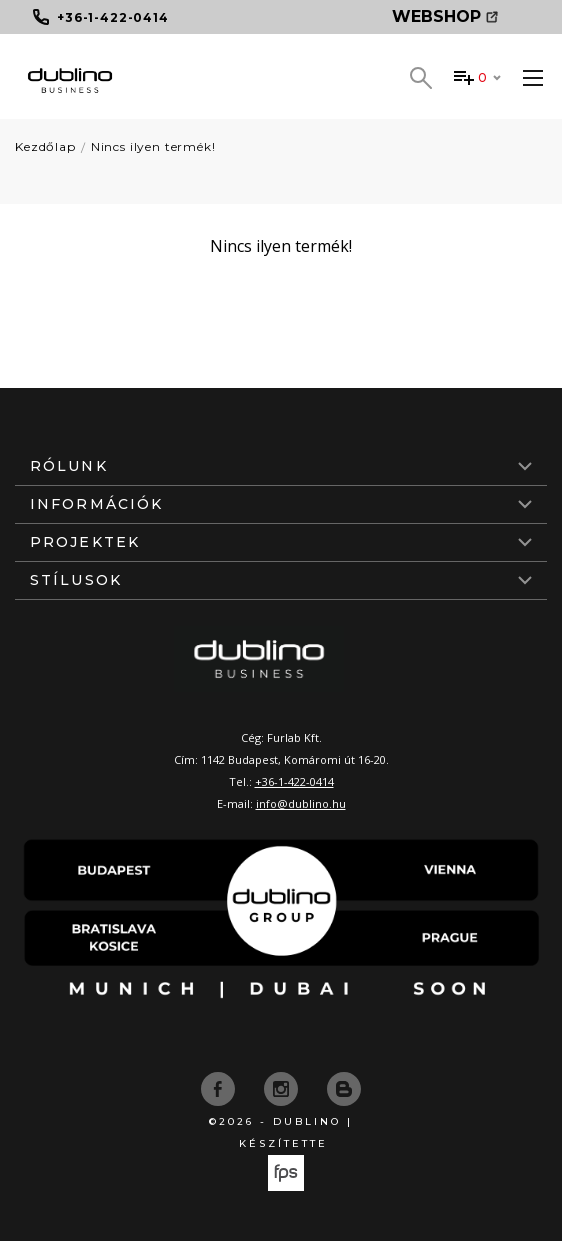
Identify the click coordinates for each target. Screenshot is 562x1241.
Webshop (445, 16)
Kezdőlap (45, 146)
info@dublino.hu (301, 803)
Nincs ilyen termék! (153, 146)
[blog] (344, 1087)
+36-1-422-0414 (294, 781)
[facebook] (220, 1087)
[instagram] (283, 1087)
